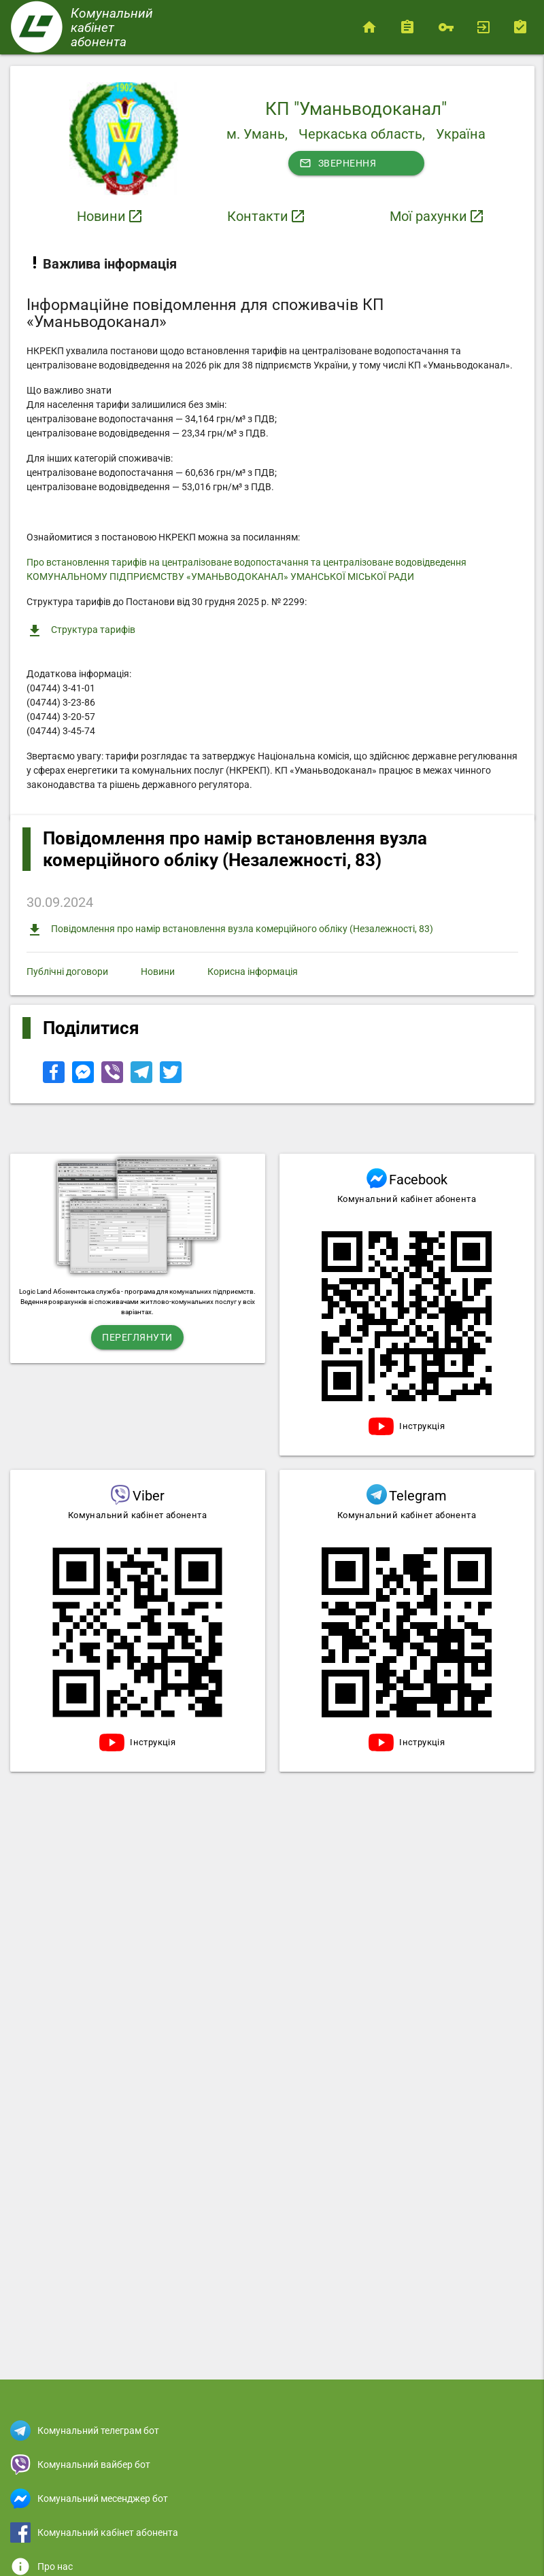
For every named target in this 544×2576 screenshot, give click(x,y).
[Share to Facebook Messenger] (84, 1079)
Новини (101, 216)
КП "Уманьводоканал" (356, 109)
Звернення (338, 163)
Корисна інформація (252, 971)
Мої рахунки (428, 216)
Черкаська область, (362, 134)
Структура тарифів (81, 631)
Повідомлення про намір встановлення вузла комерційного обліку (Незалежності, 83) (230, 930)
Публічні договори (67, 971)
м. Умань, (257, 134)
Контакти (257, 216)
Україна (461, 134)
